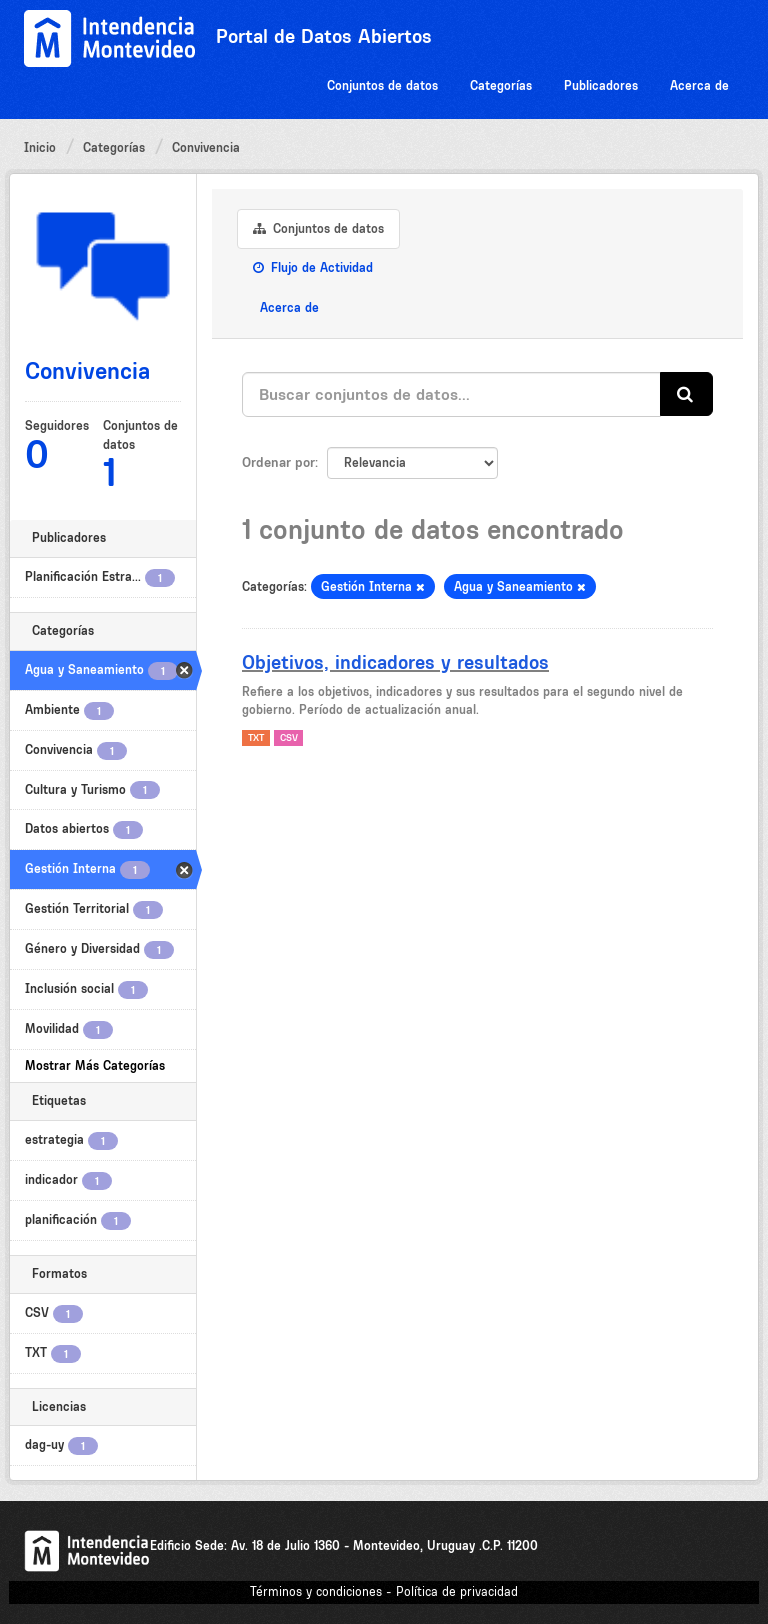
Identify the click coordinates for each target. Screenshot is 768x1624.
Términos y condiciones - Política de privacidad (384, 1591)
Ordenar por (278, 462)
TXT (256, 737)
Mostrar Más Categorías (95, 1065)
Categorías (501, 85)
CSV (289, 737)
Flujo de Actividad (313, 267)
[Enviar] (686, 394)
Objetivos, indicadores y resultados (395, 662)
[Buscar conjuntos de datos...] (451, 394)
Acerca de (699, 85)
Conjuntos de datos (382, 85)
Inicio (40, 147)
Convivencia (206, 147)
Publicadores (601, 85)
